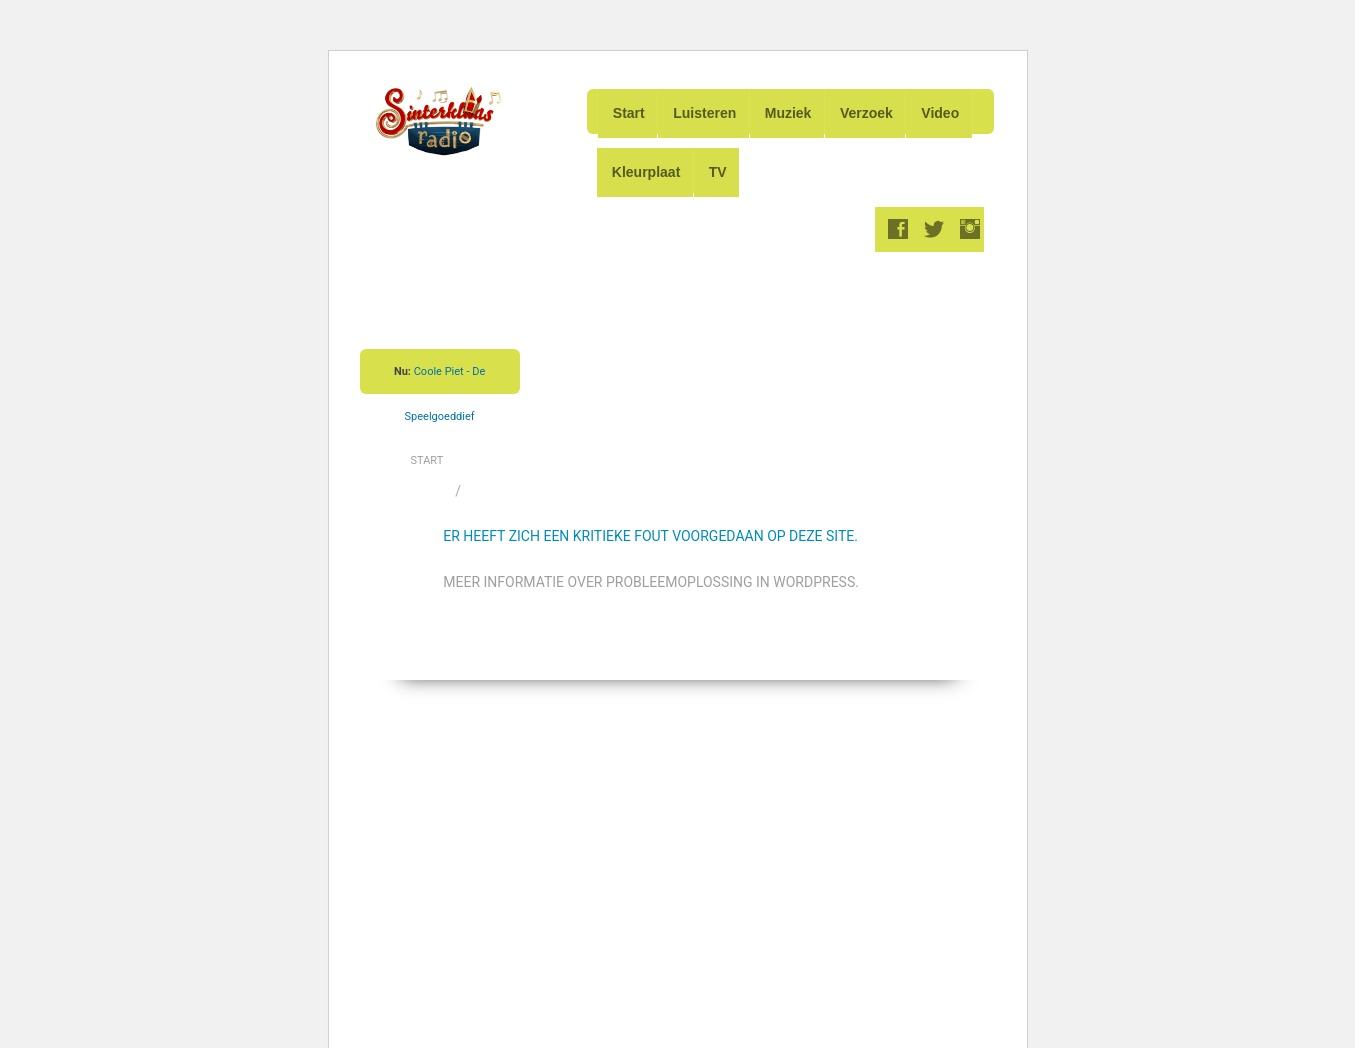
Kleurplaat (647, 166)
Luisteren (707, 111)
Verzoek (873, 111)
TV (721, 166)
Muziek (793, 111)
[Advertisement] (725, 340)
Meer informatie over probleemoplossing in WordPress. (651, 574)
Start (629, 111)
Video (950, 111)
